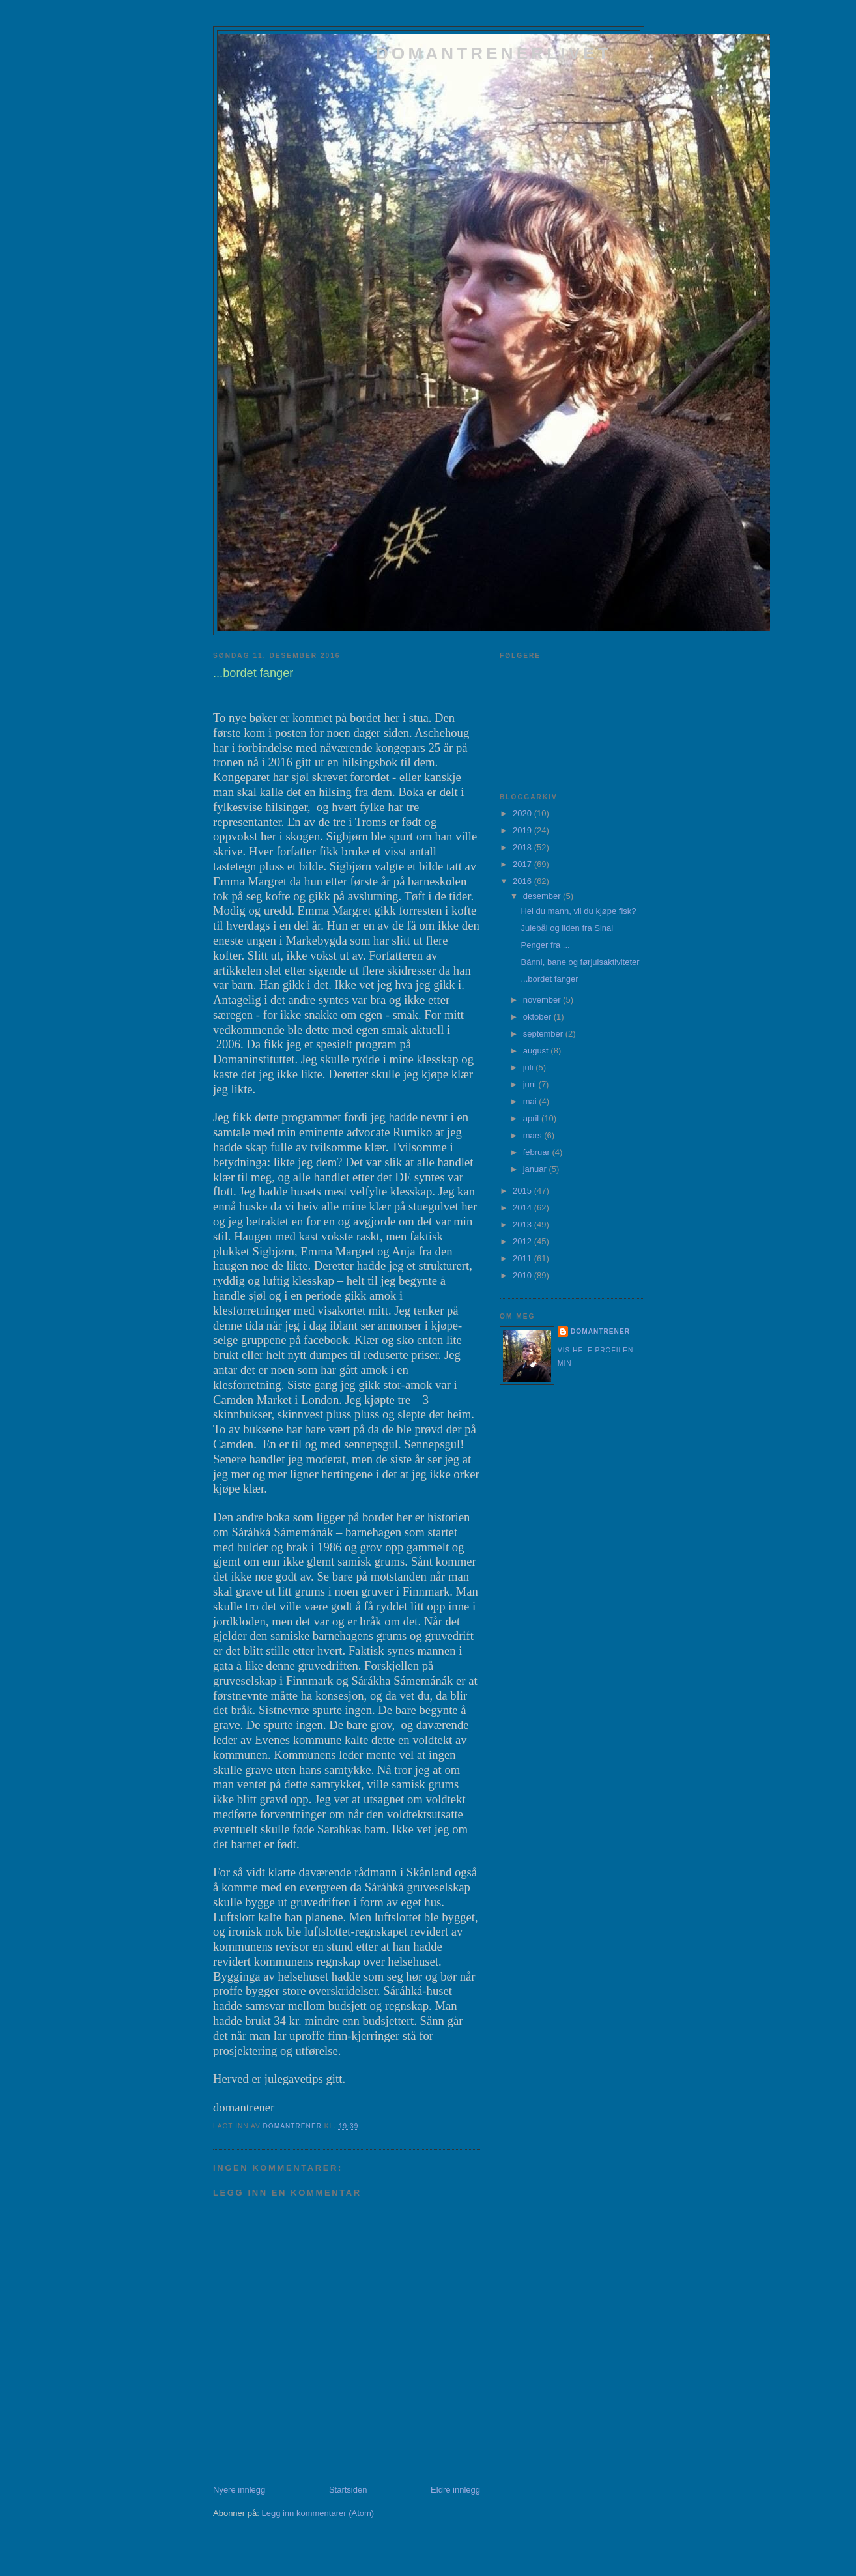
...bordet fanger (549, 979)
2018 (523, 847)
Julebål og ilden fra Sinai (567, 928)
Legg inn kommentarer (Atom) (317, 2513)
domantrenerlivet (494, 53)
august (537, 1050)
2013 (523, 1224)
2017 (523, 864)
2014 (523, 1207)
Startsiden (348, 2490)
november (543, 1000)
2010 (523, 1275)
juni (531, 1084)
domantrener (600, 1331)
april (532, 1118)
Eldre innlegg (455, 2490)
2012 (523, 1241)
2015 (523, 1190)
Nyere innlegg (239, 2490)
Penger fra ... (545, 945)
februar (537, 1152)
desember (543, 896)
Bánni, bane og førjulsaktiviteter (580, 962)
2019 (523, 830)
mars (534, 1135)
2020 (523, 813)
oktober (538, 1017)
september (544, 1033)
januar (536, 1169)
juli (529, 1067)
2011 (523, 1258)
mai (531, 1101)
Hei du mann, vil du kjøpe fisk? (578, 911)
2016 (523, 881)
